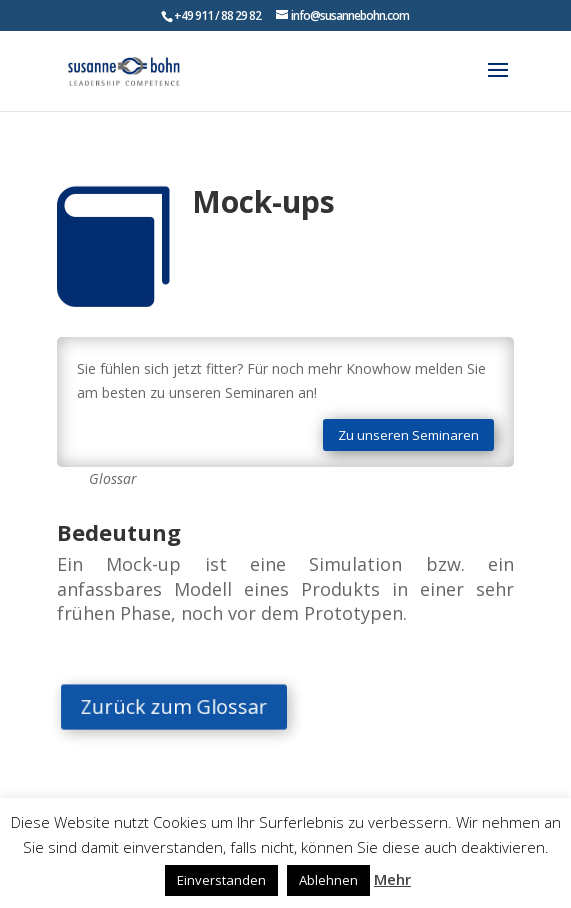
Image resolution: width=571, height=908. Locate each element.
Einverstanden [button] (221, 880)
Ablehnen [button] (328, 880)
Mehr (392, 879)
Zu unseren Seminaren (408, 435)
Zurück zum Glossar (184, 707)
